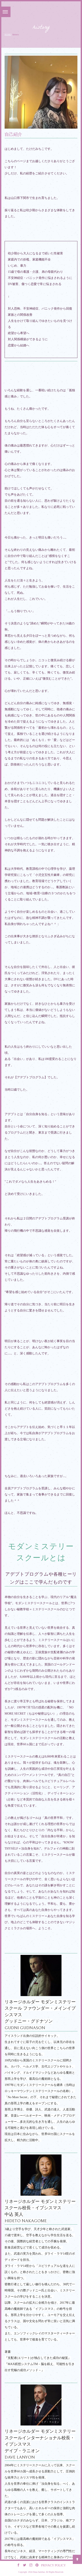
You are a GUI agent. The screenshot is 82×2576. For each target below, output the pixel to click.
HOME (8, 34)
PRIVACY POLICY (53, 2565)
